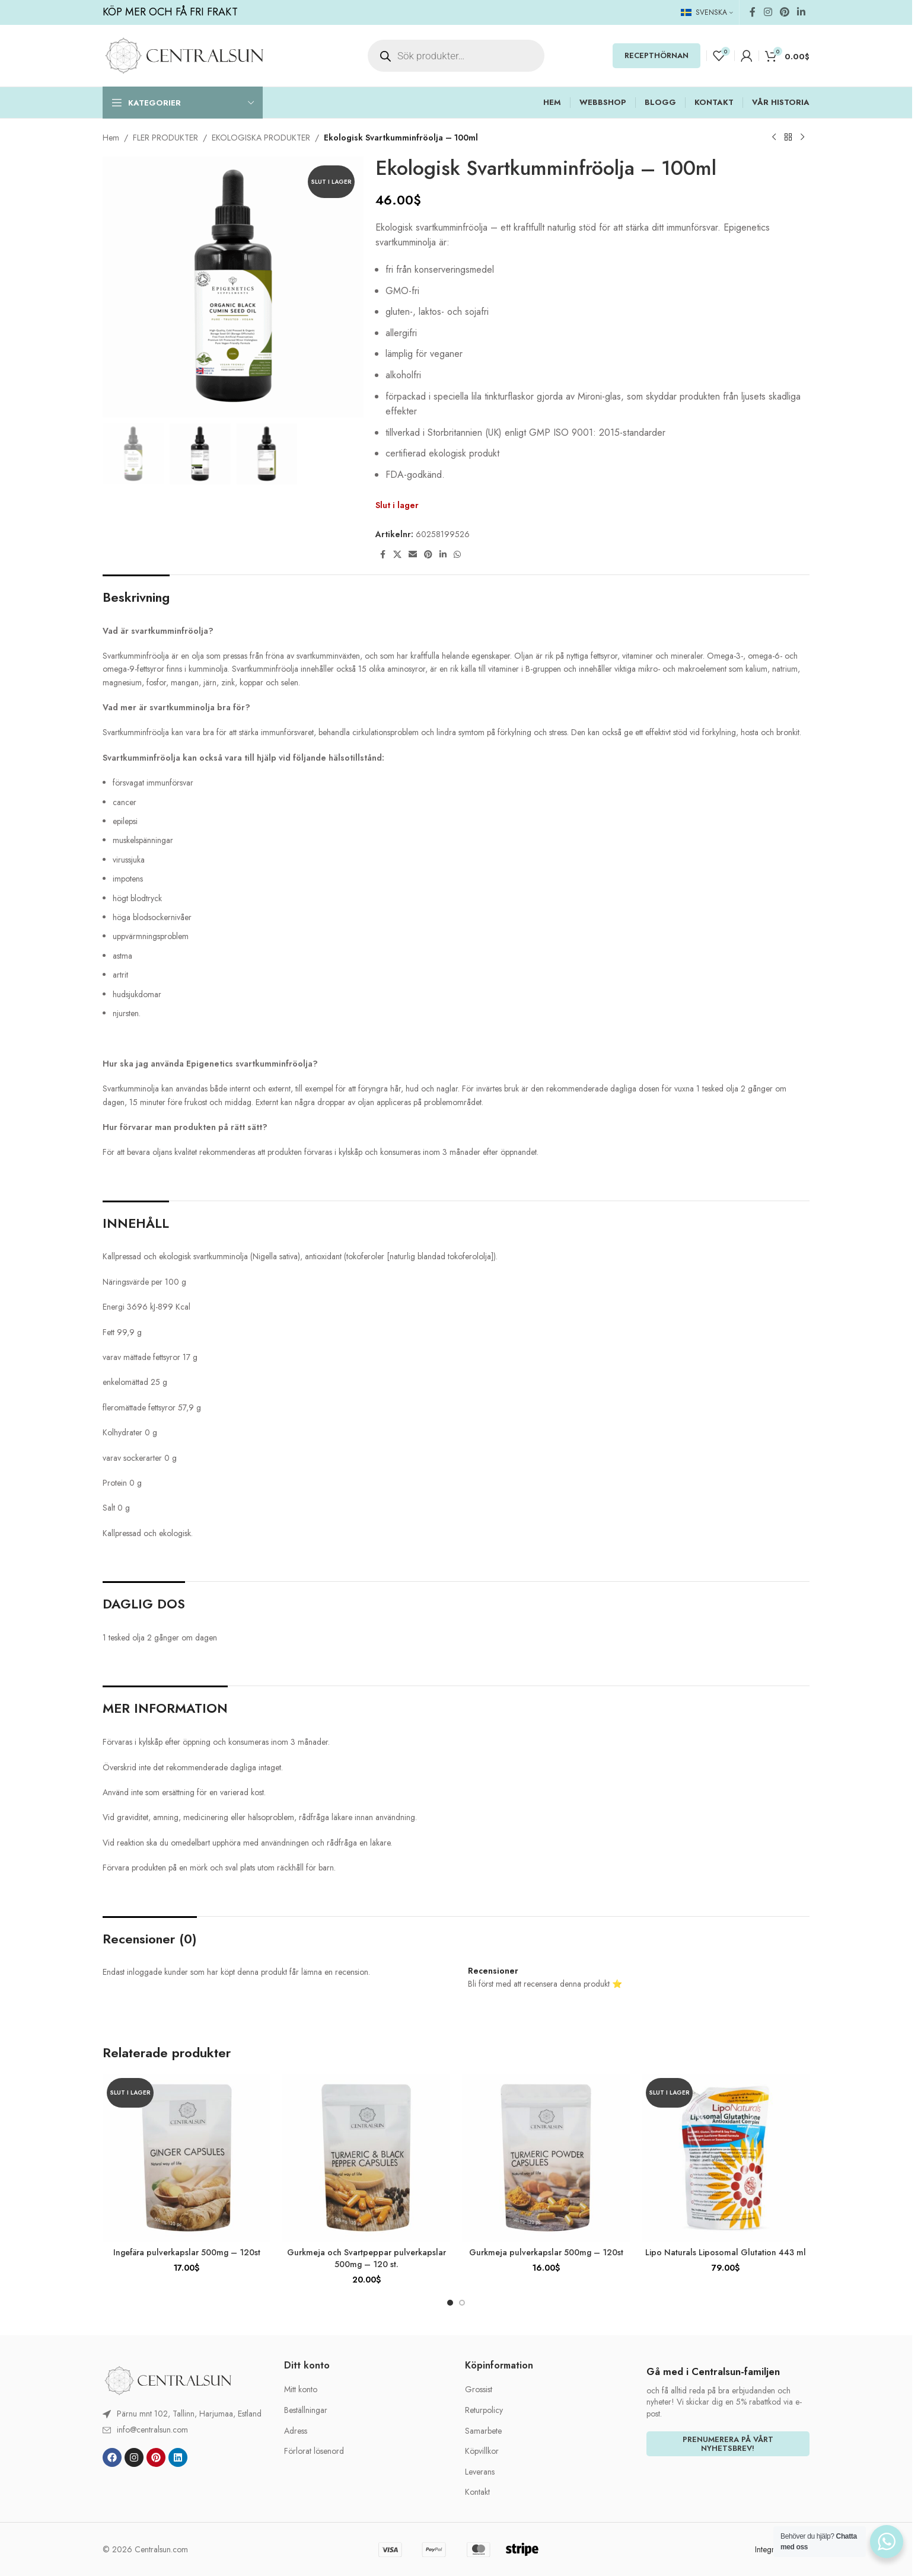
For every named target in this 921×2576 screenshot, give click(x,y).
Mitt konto (300, 2389)
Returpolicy (484, 2410)
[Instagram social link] (768, 12)
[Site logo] (184, 54)
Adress (295, 2431)
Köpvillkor (482, 2451)
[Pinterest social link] (784, 12)
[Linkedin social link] (801, 12)
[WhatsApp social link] (457, 555)
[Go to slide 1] (450, 2303)
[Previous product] (774, 137)
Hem (111, 137)
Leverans (480, 2472)
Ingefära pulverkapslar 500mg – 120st (186, 2252)
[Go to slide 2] (462, 2303)
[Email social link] (412, 555)
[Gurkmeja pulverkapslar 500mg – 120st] (546, 2158)
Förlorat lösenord (314, 2451)
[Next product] (802, 137)
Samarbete (483, 2431)
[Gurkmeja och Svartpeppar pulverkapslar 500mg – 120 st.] (366, 2158)
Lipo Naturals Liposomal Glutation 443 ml (725, 2252)
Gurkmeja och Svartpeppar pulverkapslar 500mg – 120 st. (366, 2258)
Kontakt (477, 2492)
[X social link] (397, 555)
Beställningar (305, 2410)
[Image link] (168, 2380)
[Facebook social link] (752, 12)
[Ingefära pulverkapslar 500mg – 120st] (186, 2158)
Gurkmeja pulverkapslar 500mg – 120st (546, 2252)
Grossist (478, 2389)
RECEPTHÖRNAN (656, 55)
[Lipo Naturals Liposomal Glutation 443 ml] (726, 2158)
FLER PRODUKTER (165, 137)
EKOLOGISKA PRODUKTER (261, 137)
